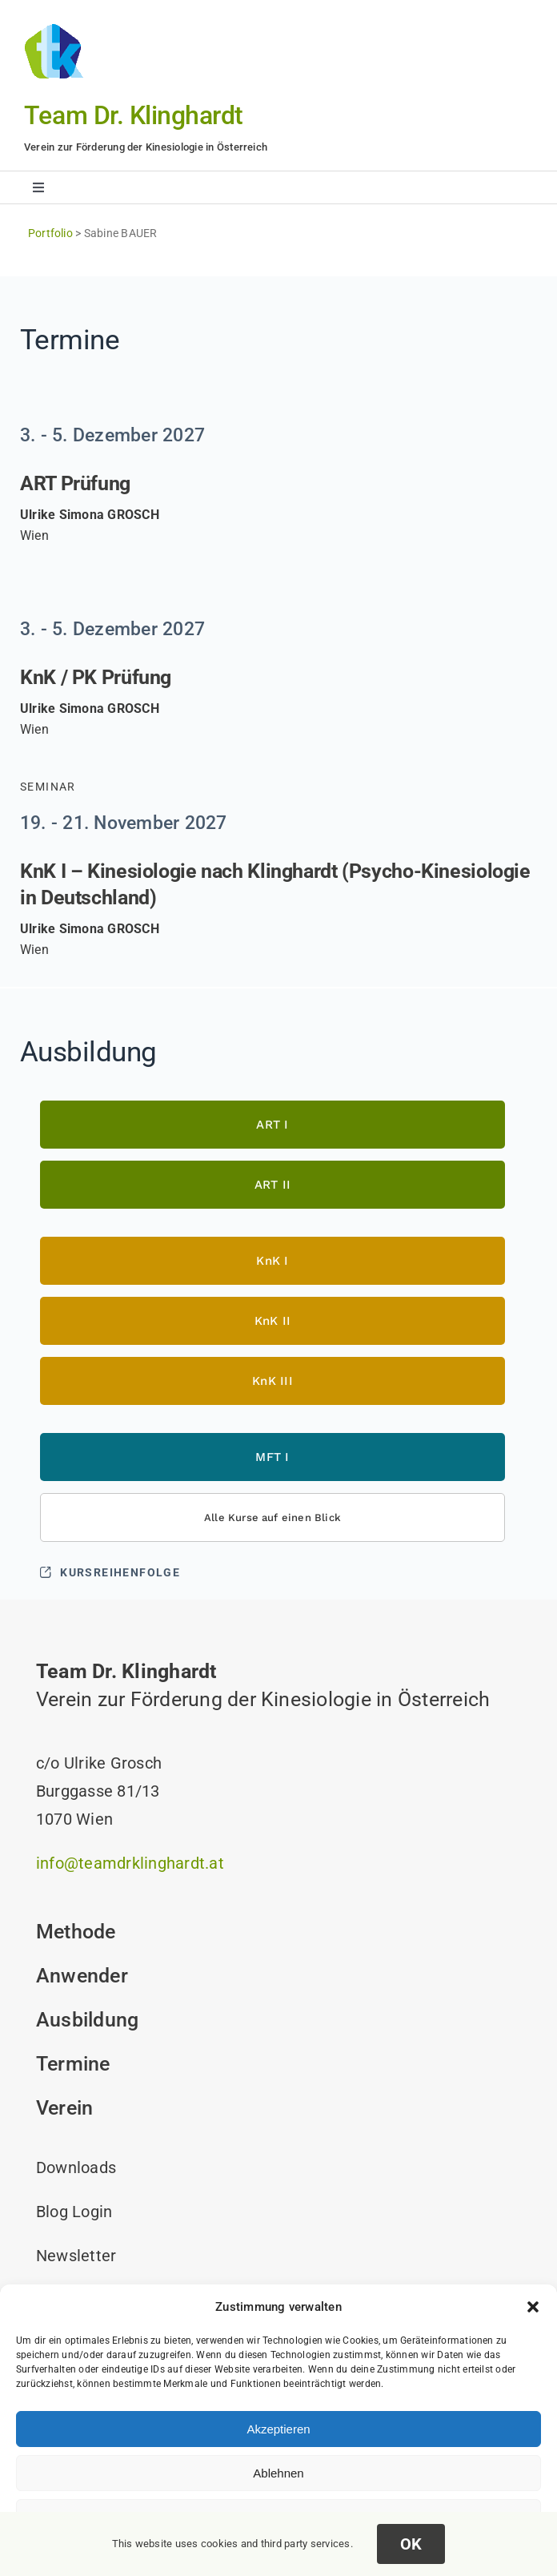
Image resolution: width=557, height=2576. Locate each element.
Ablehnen (278, 2473)
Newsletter (76, 2255)
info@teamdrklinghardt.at (130, 1863)
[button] (533, 2307)
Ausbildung (87, 2019)
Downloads (76, 2167)
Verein (64, 2107)
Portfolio (50, 233)
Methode (76, 1931)
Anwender (82, 1975)
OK (411, 2544)
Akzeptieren (278, 2429)
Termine (73, 2063)
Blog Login (74, 2211)
